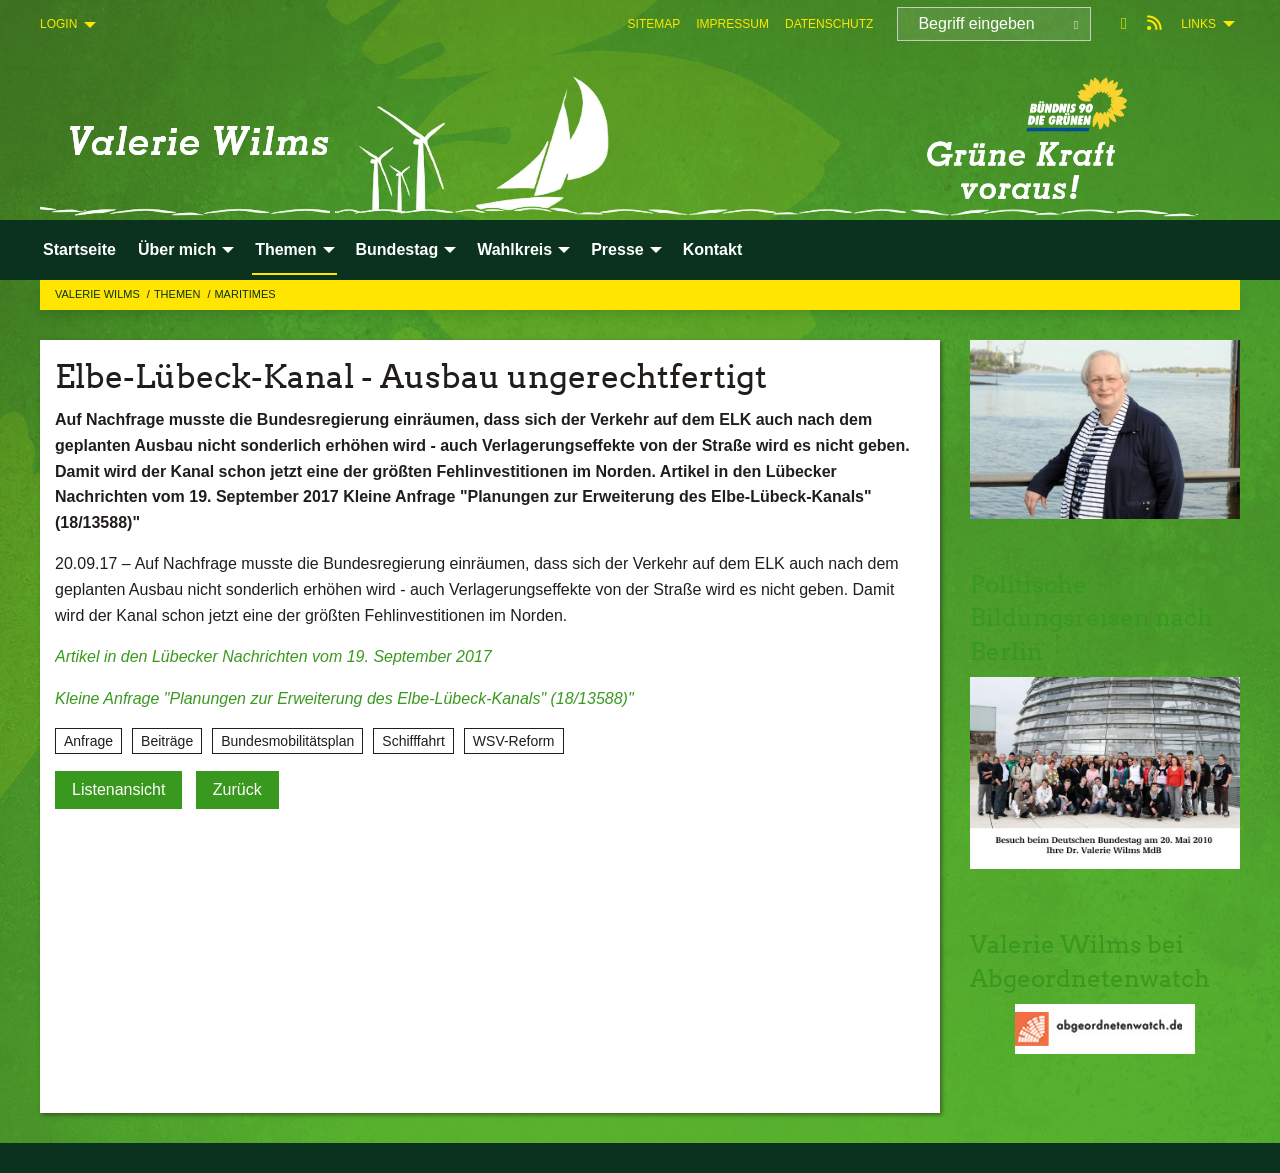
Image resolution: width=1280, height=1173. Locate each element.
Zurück (237, 789)
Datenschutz (829, 24)
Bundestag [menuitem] (397, 249)
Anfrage (88, 741)
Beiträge (167, 741)
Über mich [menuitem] (177, 249)
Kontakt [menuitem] (713, 249)
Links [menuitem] (1198, 24)
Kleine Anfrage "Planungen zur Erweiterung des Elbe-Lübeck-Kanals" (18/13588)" (344, 698)
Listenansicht (118, 789)
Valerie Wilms (99, 294)
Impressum (732, 24)
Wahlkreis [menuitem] (514, 249)
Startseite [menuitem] (79, 249)
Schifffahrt (413, 741)
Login (58, 24)
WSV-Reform (514, 741)
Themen (179, 294)
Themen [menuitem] (285, 249)
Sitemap (654, 24)
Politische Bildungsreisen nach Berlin (1091, 618)
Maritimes (244, 294)
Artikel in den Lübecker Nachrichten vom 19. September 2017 (273, 656)
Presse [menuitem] (617, 249)
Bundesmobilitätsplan (287, 741)
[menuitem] (654, 24)
